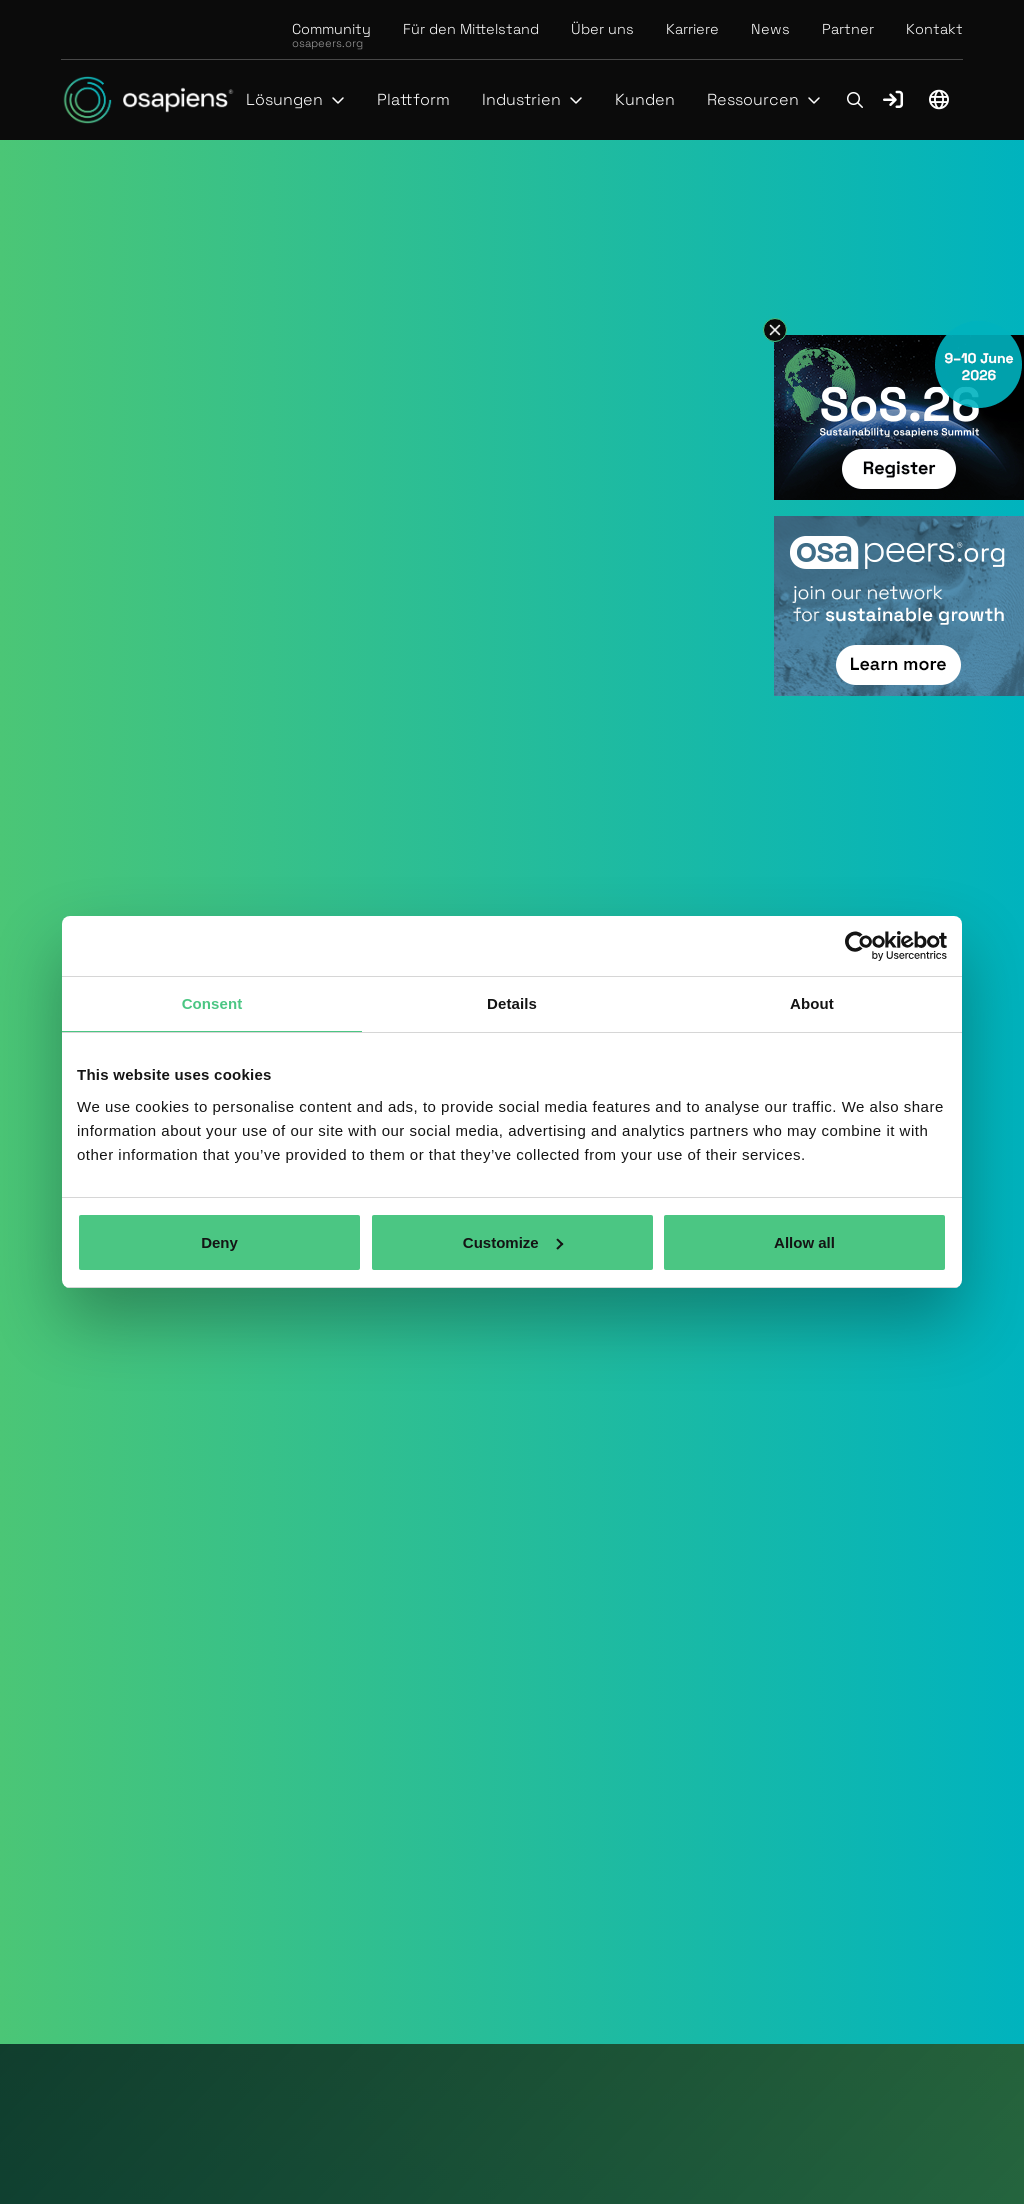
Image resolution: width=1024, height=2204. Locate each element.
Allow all (804, 1242)
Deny (219, 1242)
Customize (513, 1242)
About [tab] (812, 1003)
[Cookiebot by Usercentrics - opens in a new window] (859, 946)
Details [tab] (512, 1003)
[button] (295, 100)
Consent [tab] (212, 1003)
